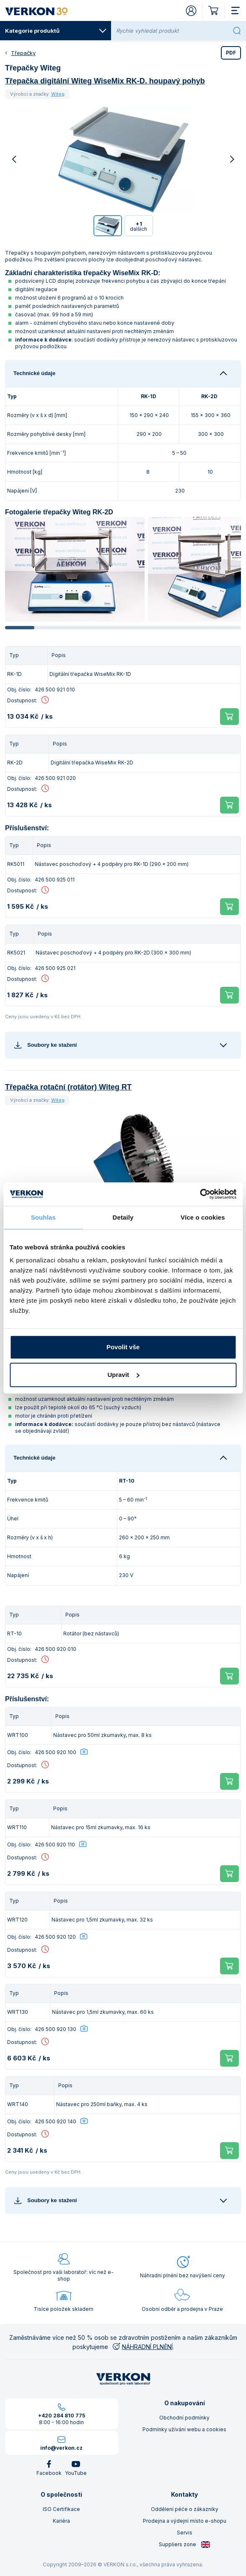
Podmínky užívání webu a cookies (184, 2429)
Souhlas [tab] (43, 1217)
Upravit (123, 1374)
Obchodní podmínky (184, 2417)
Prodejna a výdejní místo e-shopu (184, 2521)
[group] (75, 569)
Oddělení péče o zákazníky (184, 2509)
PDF (231, 53)
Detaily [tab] (123, 1217)
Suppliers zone (184, 2544)
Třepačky (23, 53)
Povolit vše (123, 1347)
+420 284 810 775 (61, 2415)
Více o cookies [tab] (203, 1217)
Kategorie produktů (56, 30)
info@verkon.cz (61, 2448)
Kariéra (61, 2521)
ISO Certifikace (61, 2509)
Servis (184, 2532)
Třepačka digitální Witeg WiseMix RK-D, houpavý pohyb (105, 81)
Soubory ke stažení (45, 1044)
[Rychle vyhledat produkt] (172, 31)
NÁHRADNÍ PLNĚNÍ (142, 2346)
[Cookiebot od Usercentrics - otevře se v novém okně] (199, 1194)
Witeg (58, 94)
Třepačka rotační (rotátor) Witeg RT (68, 1087)
